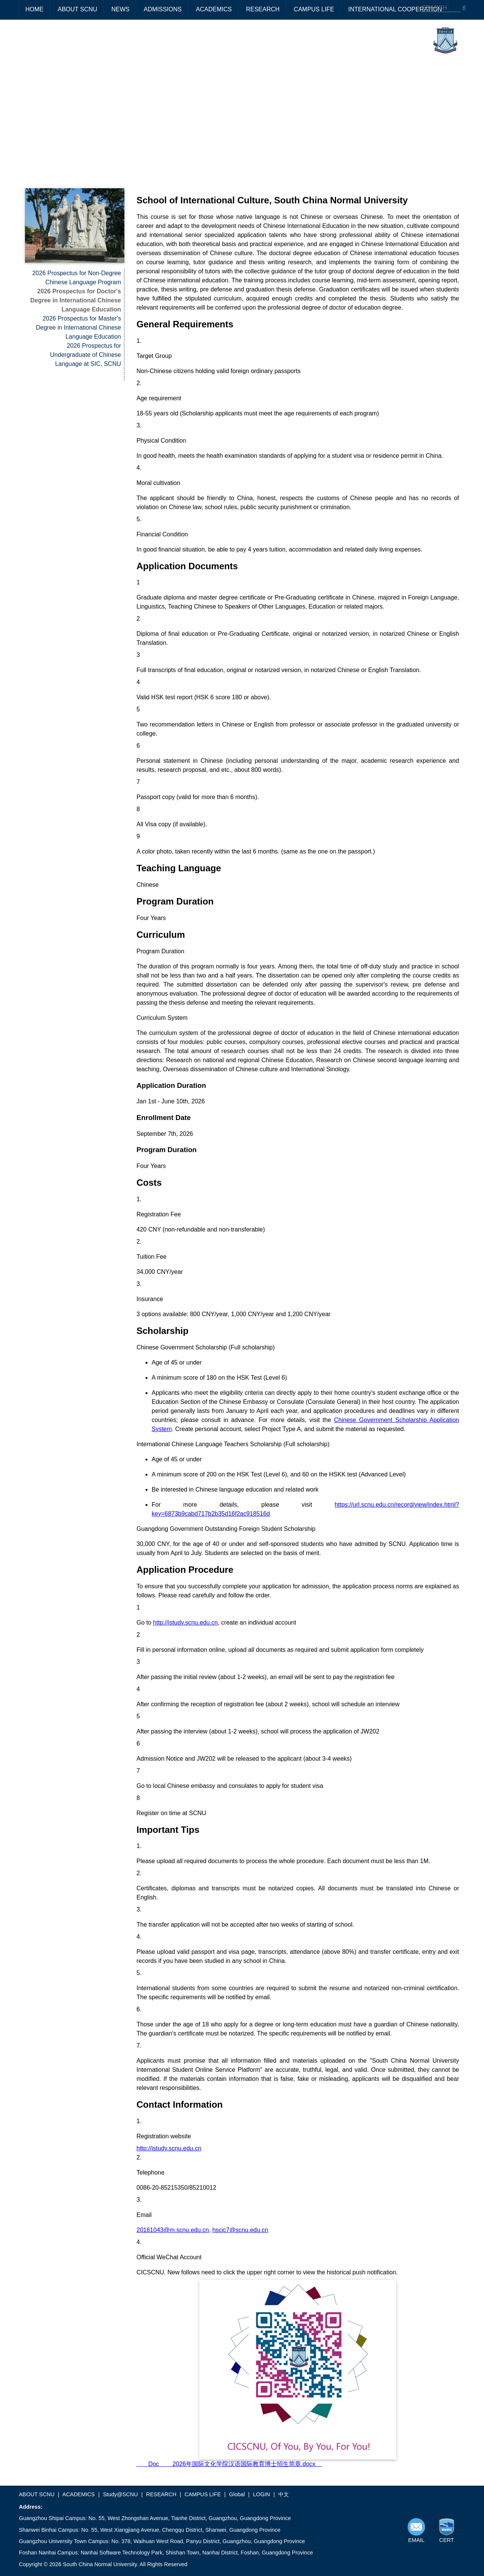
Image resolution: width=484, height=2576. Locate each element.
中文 (283, 2494)
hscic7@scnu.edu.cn (240, 2230)
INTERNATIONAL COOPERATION (395, 9)
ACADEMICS (214, 9)
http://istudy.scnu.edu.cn (185, 1622)
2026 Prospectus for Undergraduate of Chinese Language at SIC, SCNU (85, 354)
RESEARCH (262, 9)
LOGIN (261, 2494)
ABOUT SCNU (77, 9)
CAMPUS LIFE (314, 9)
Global (237, 2494)
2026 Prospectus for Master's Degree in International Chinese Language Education (78, 327)
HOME (34, 9)
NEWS (121, 9)
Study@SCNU (120, 2494)
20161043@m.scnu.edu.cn (173, 2230)
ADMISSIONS (163, 9)
